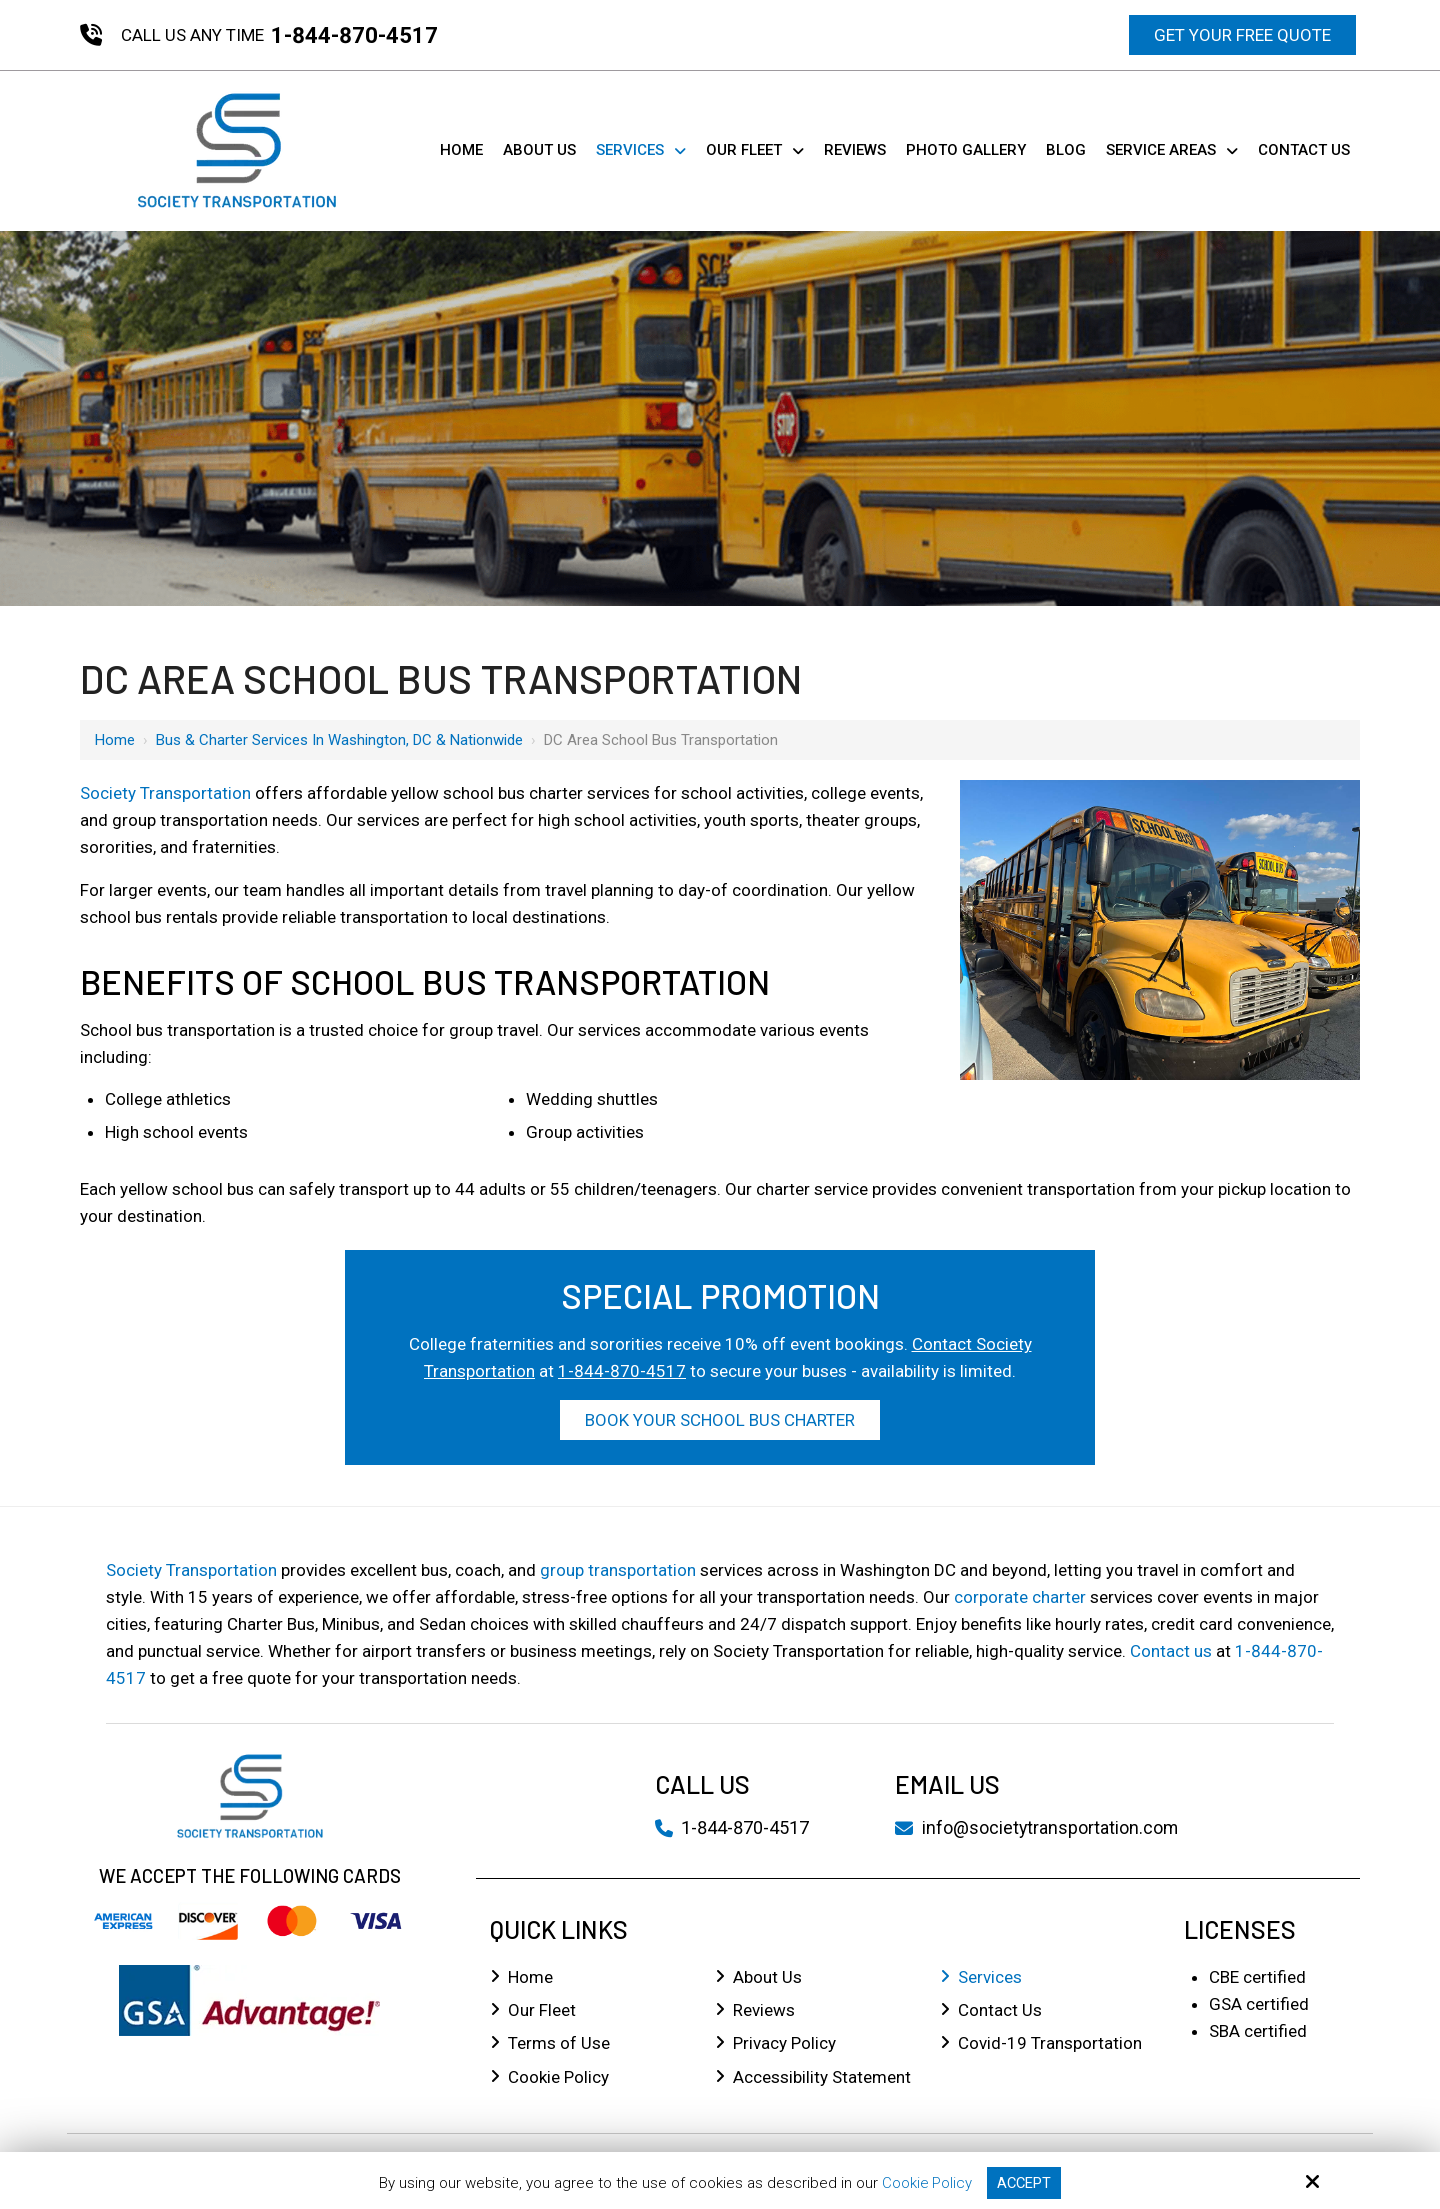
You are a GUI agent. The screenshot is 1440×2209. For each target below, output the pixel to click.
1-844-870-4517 (354, 35)
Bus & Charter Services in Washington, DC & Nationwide (339, 740)
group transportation (618, 1570)
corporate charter (1020, 1597)
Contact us (1171, 1651)
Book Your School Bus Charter (720, 1420)
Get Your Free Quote (1242, 35)
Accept (1025, 2183)
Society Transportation (165, 793)
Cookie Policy (926, 2183)
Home (115, 740)
